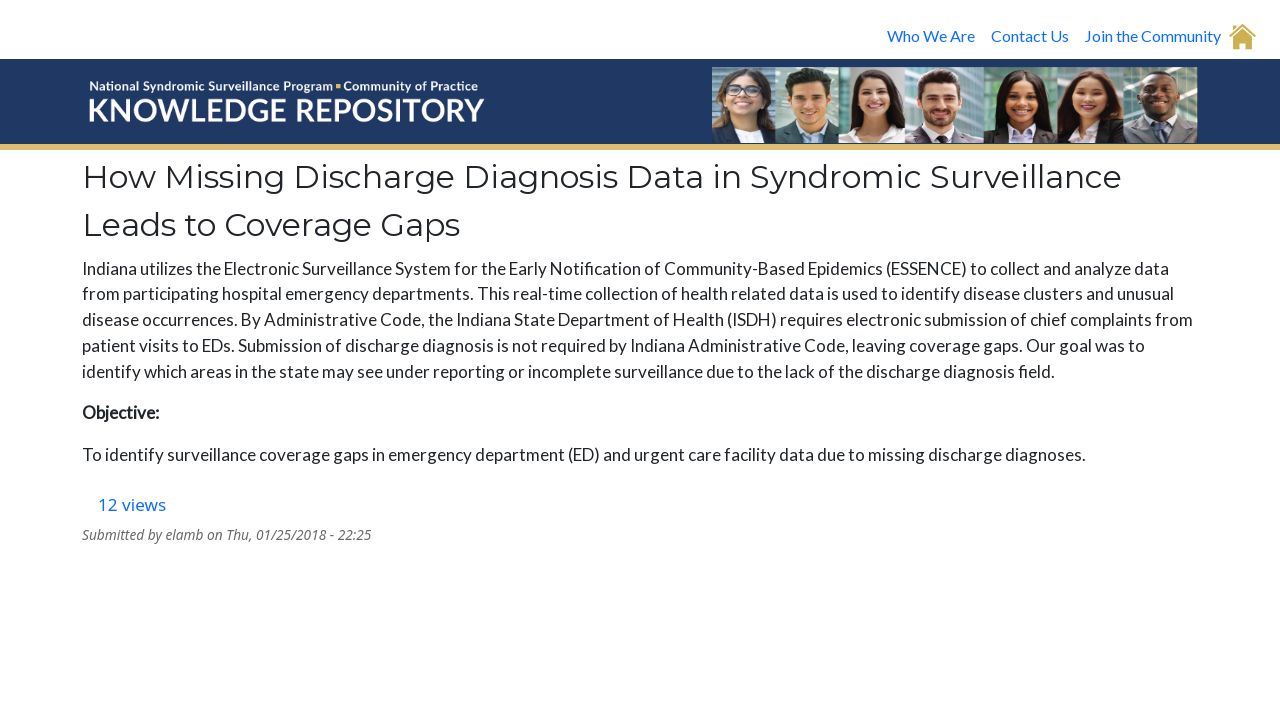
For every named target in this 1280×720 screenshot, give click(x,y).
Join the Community (1153, 35)
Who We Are (931, 35)
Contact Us (1030, 35)
